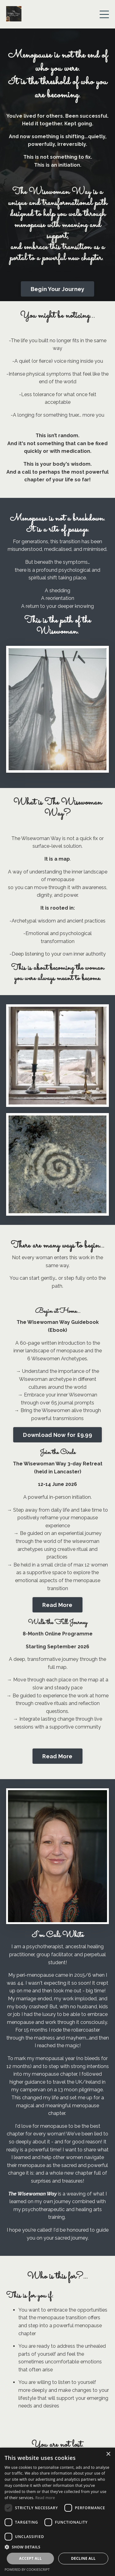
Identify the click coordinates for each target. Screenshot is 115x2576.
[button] (57, 2547)
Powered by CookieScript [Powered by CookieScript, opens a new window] (27, 2569)
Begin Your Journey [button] (58, 289)
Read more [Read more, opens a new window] (45, 2497)
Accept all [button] (30, 2558)
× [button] (108, 2454)
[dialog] (57, 2512)
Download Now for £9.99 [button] (57, 1435)
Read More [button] (57, 1605)
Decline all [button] (83, 2558)
